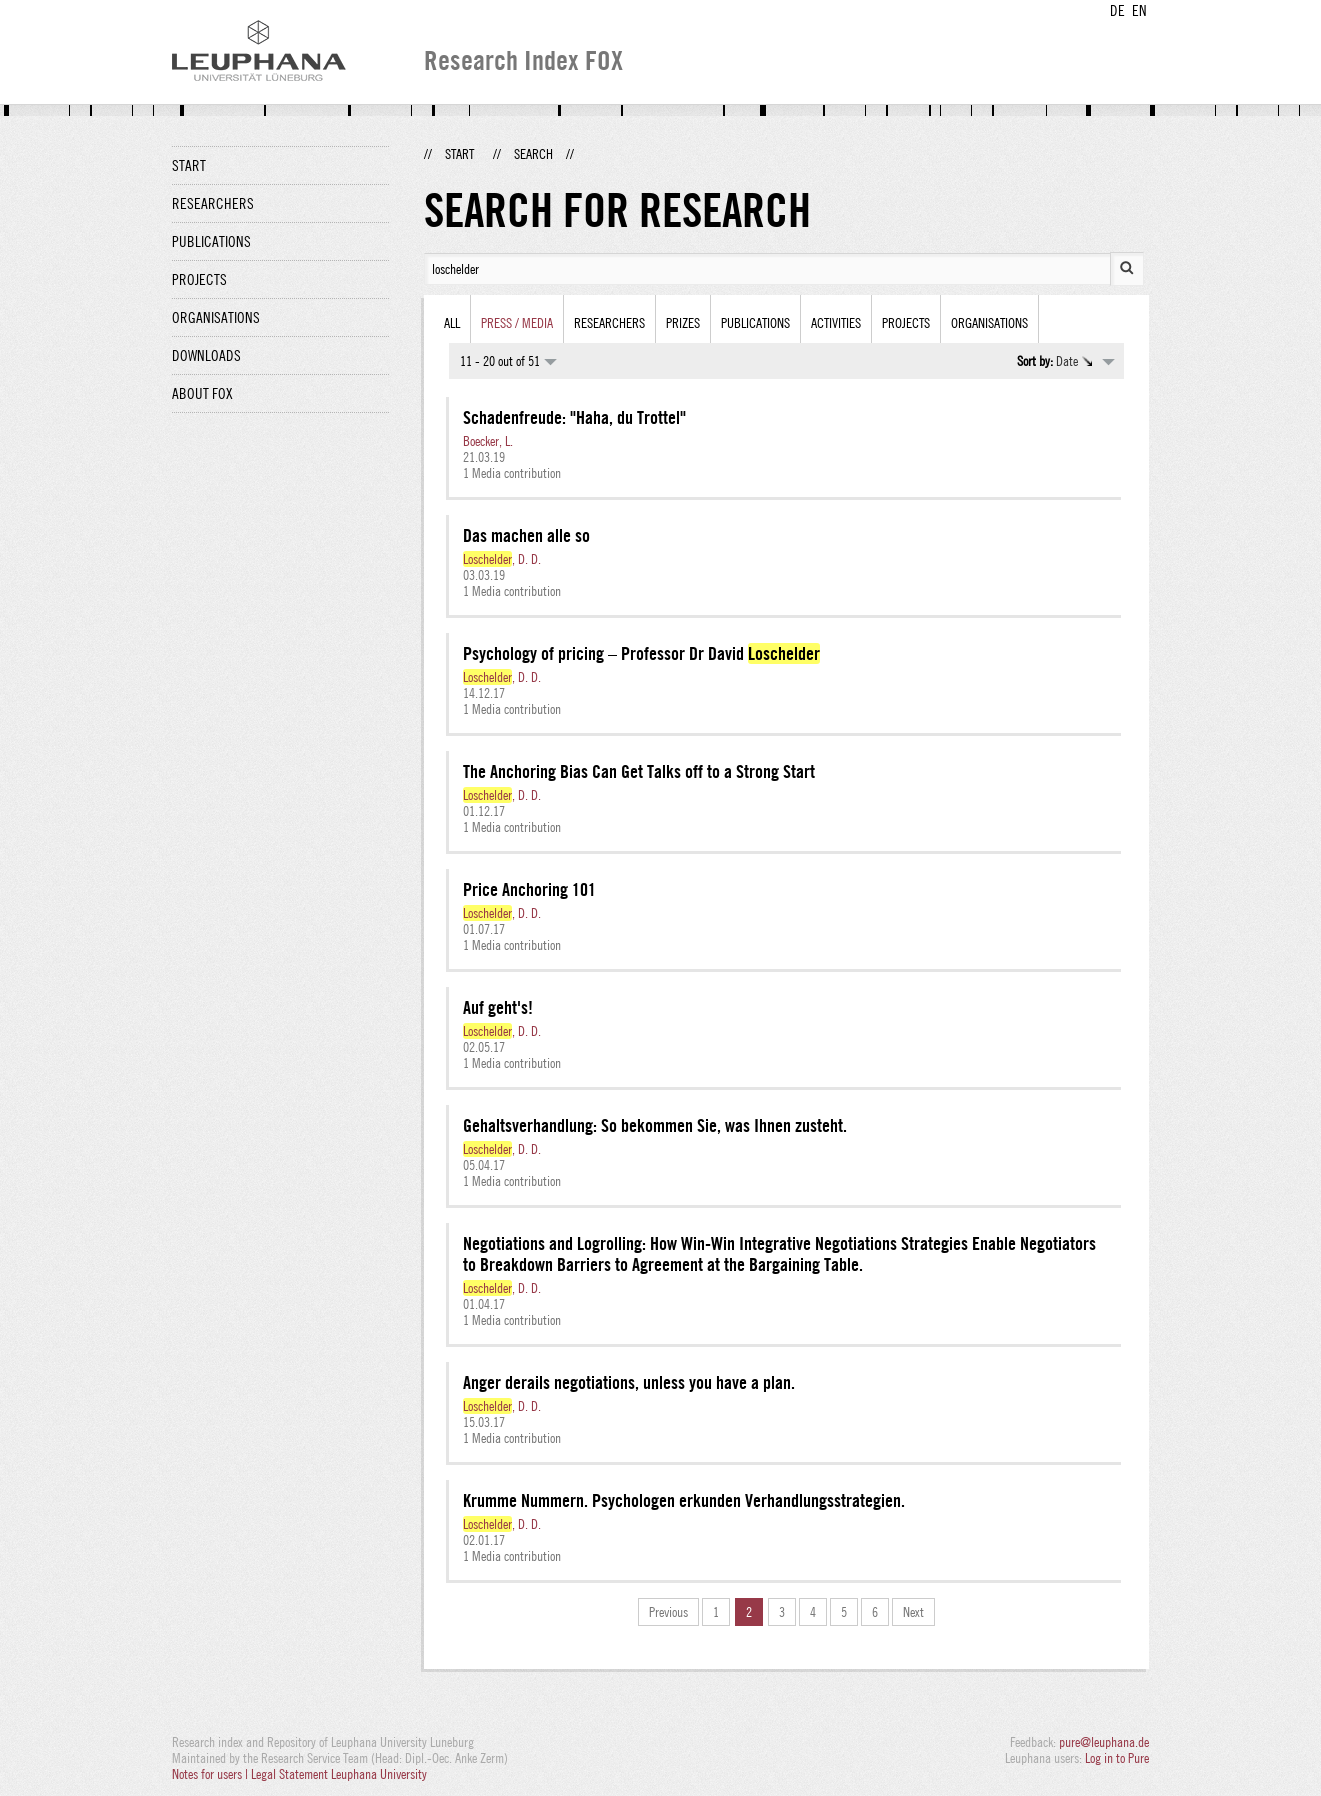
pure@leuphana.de (1104, 1742)
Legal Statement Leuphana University (339, 1774)
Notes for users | (211, 1774)
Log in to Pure (1117, 1758)
